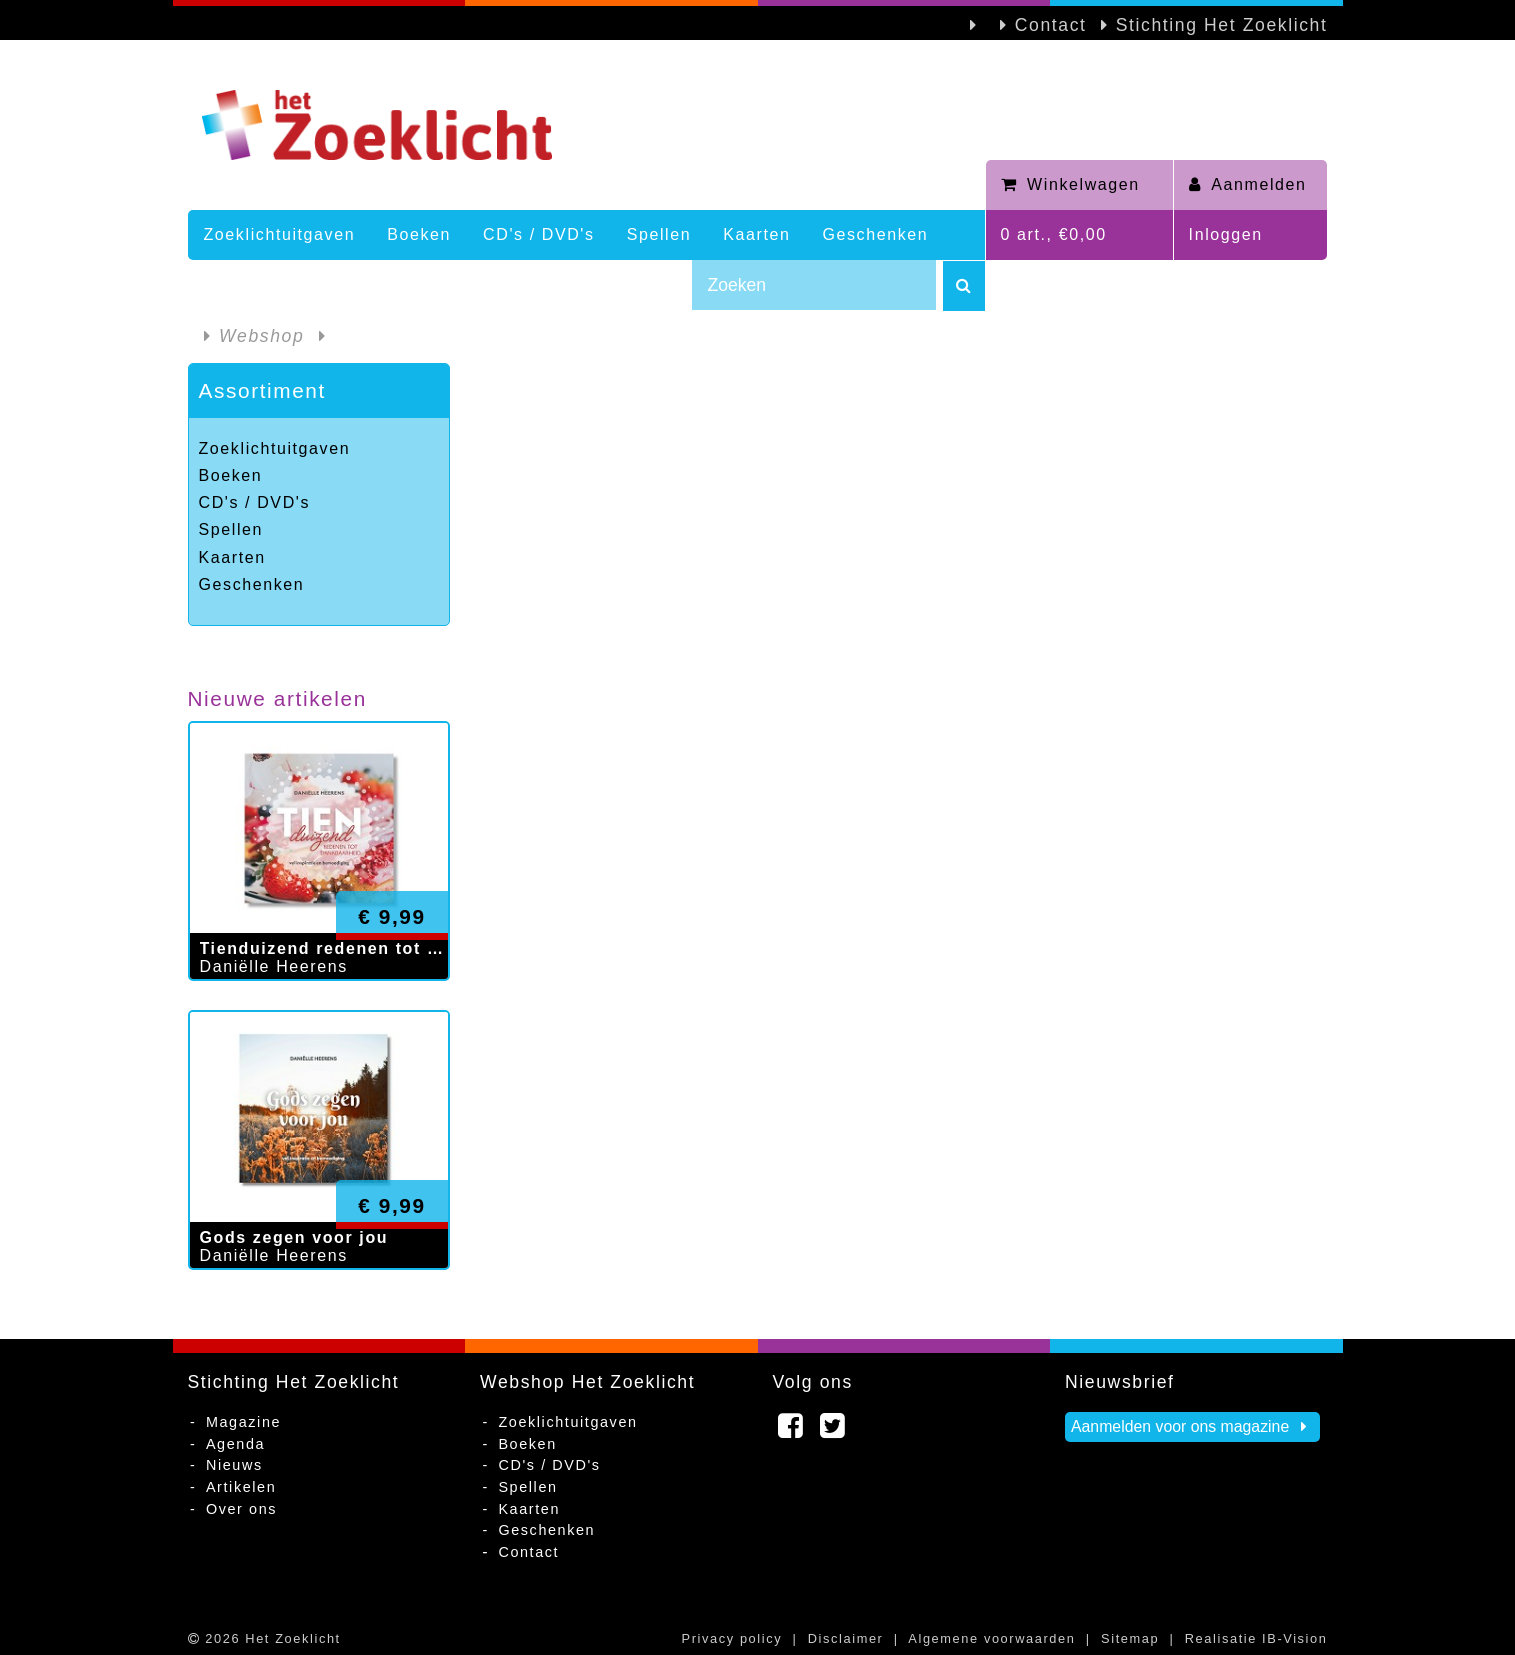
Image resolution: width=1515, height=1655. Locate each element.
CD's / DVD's (539, 234)
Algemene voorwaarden (991, 1638)
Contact (1051, 25)
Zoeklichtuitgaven (280, 234)
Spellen (659, 234)
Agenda (235, 1444)
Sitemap (1130, 1638)
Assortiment (262, 390)
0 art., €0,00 (1054, 234)
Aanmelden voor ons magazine (1192, 1426)
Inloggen (1226, 234)
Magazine (243, 1422)
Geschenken (875, 234)
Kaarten (756, 234)
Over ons (241, 1509)
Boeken (419, 234)
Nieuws (234, 1465)
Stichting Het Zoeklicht (1222, 25)
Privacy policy (732, 1638)
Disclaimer (846, 1638)
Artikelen (241, 1487)
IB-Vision (1294, 1638)
